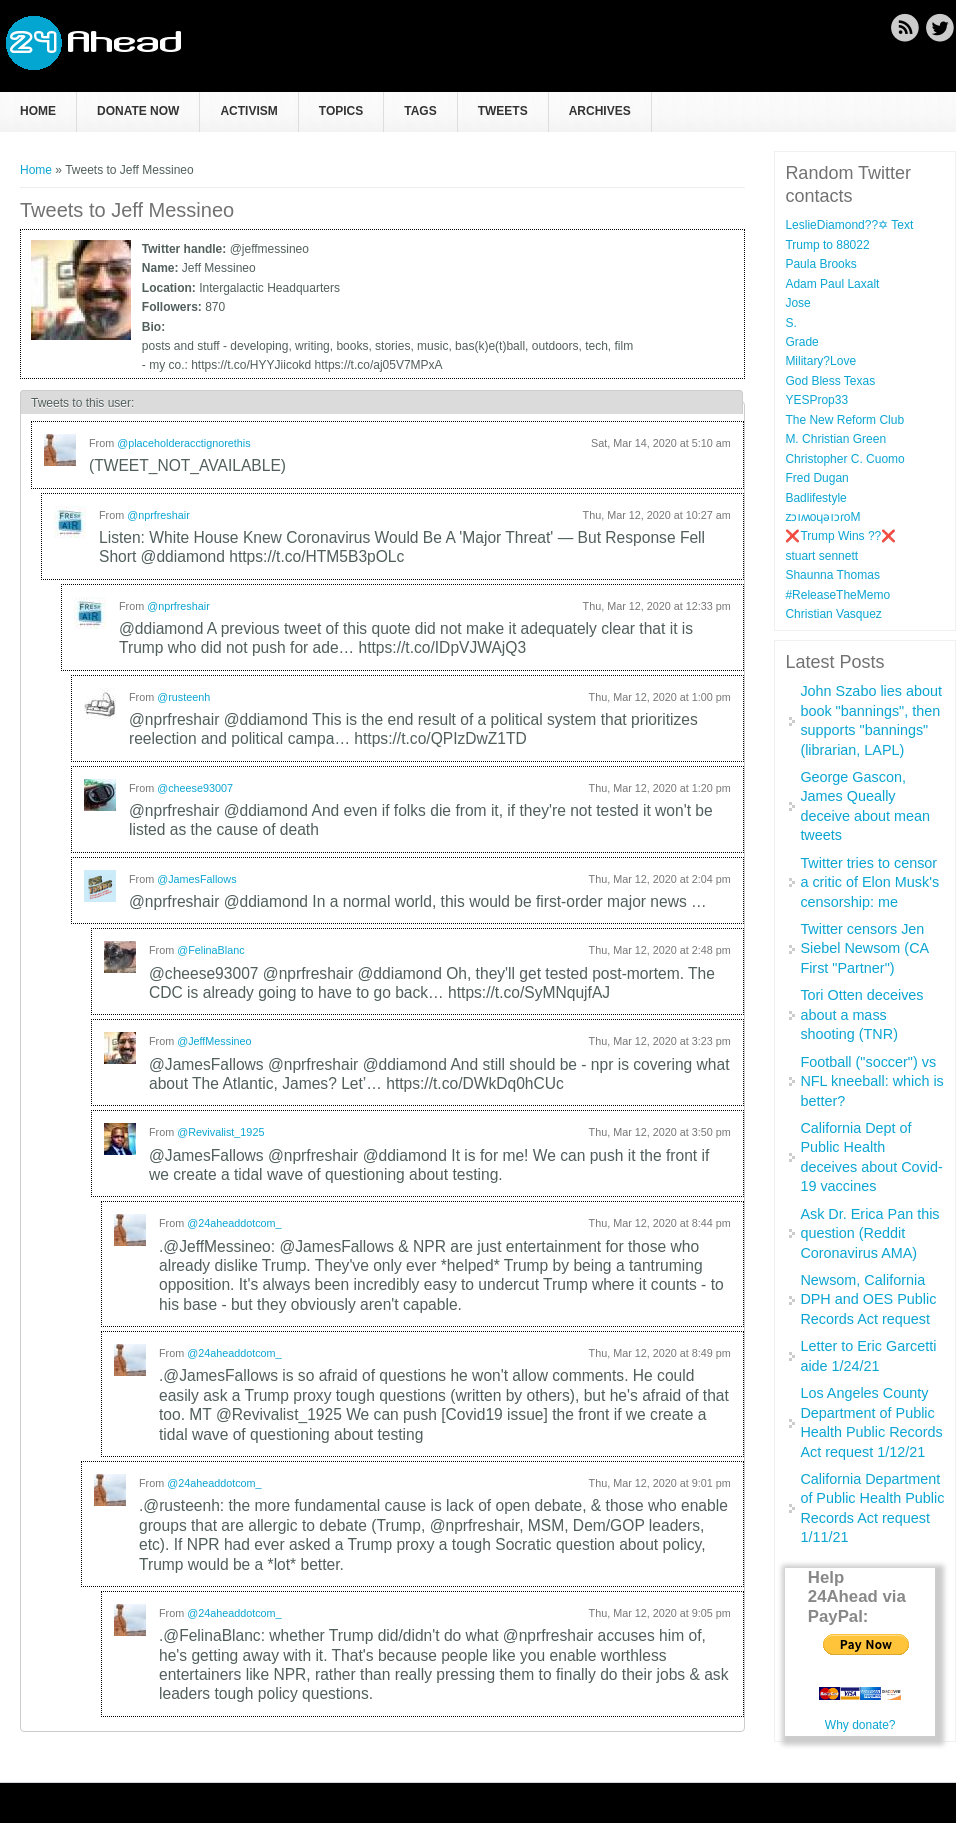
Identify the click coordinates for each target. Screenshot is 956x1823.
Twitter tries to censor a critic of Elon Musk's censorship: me (869, 882)
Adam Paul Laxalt (832, 284)
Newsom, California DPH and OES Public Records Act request (868, 1299)
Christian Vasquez (833, 614)
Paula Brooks (820, 264)
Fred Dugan (816, 478)
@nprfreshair (158, 515)
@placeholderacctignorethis (183, 443)
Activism (248, 111)
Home (38, 111)
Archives (600, 111)
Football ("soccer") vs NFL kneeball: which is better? (871, 1081)
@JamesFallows (196, 879)
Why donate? (860, 1725)
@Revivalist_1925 (220, 1132)
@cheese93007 (195, 788)
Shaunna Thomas (832, 575)
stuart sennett (821, 556)
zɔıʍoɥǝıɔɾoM (822, 517)
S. (790, 323)
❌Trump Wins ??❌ (840, 536)
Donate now (138, 111)
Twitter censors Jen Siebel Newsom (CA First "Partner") (864, 948)
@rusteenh (183, 697)
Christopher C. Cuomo (844, 459)
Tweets (503, 111)
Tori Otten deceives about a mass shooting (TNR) (861, 1014)
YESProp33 (816, 400)
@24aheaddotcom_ (234, 1223)
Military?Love (820, 361)
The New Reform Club (844, 420)
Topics (341, 111)
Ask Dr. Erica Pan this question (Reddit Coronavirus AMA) (869, 1233)
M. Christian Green (835, 439)
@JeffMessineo (214, 1041)
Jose (797, 303)
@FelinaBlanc (210, 950)
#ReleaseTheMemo (837, 595)
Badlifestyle (815, 498)
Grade (801, 342)
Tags (420, 111)
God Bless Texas (830, 381)
